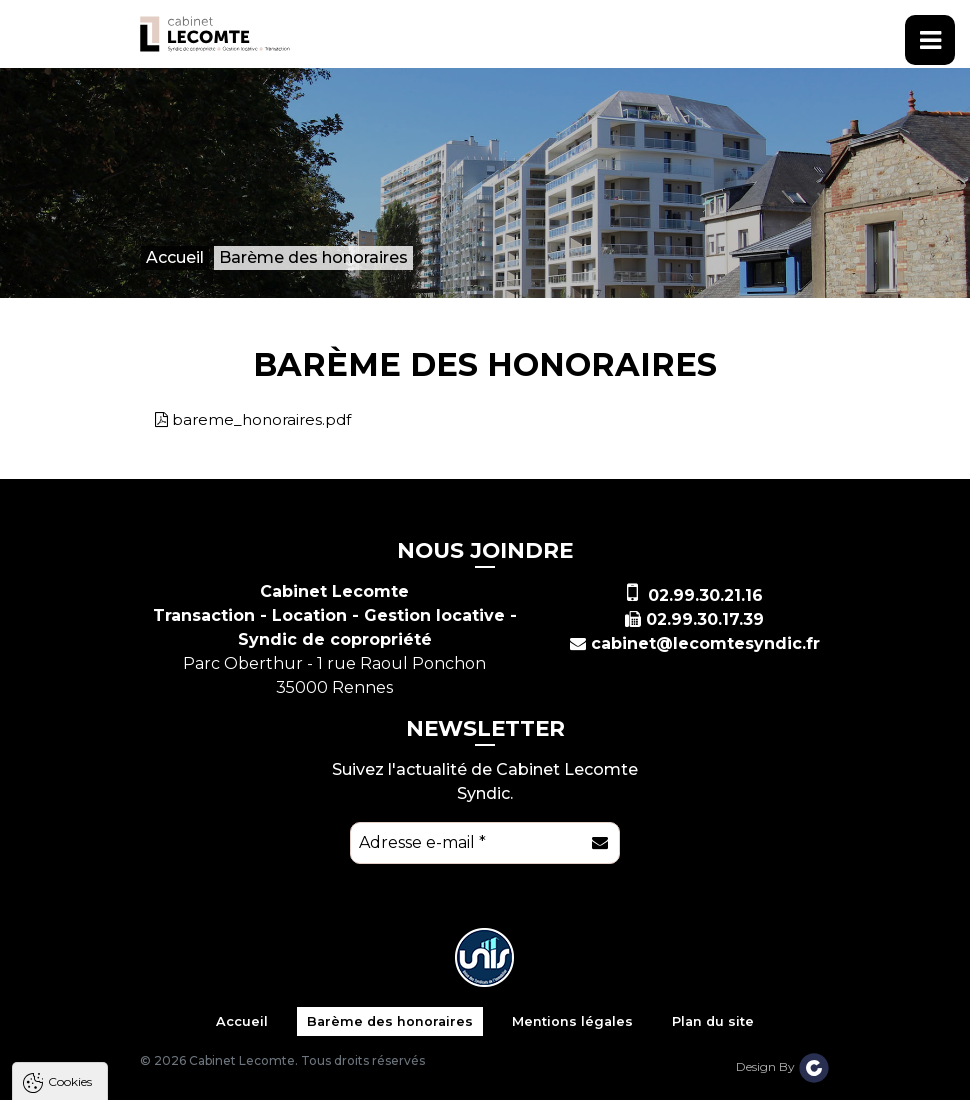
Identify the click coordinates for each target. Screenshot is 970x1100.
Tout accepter (137, 1074)
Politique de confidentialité (117, 1025)
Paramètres (388, 1074)
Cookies (70, 798)
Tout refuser (265, 1074)
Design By (783, 1066)
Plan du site (713, 1021)
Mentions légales (572, 1021)
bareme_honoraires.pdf (261, 419)
